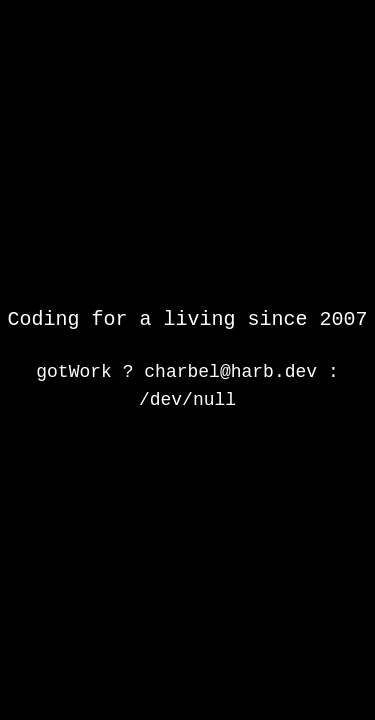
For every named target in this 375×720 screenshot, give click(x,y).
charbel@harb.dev (230, 372)
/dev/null (187, 400)
